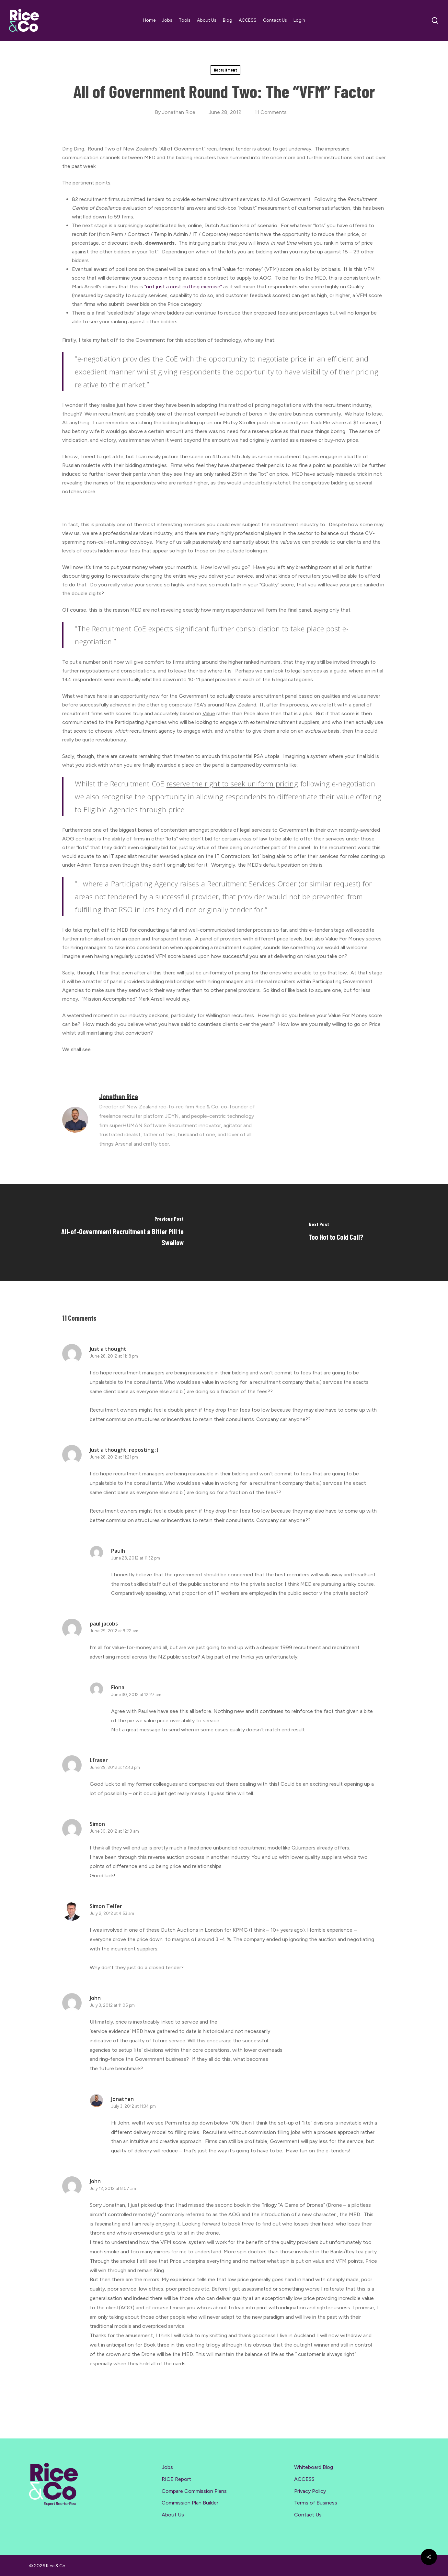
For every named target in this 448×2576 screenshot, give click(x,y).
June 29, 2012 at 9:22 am (114, 1630)
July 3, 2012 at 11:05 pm (112, 2005)
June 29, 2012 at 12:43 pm (115, 1767)
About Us (173, 2515)
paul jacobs (104, 1623)
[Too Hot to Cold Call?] (336, 1232)
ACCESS (304, 2479)
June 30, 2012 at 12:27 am (136, 1694)
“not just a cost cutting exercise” (183, 286)
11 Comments (271, 112)
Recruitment (225, 69)
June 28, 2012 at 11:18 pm (114, 1356)
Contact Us (308, 2515)
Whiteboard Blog (313, 2467)
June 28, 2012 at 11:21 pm (114, 1457)
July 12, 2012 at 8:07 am (113, 2188)
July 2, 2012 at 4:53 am (112, 1913)
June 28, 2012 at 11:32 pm (135, 1558)
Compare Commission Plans (194, 2491)
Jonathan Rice (178, 112)
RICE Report (176, 2479)
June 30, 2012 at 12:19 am (114, 1831)
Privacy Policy (310, 2491)
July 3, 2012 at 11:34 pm (133, 2106)
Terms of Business (315, 2503)
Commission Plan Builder (190, 2503)
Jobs (167, 2467)
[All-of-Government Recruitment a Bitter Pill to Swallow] (112, 1232)
